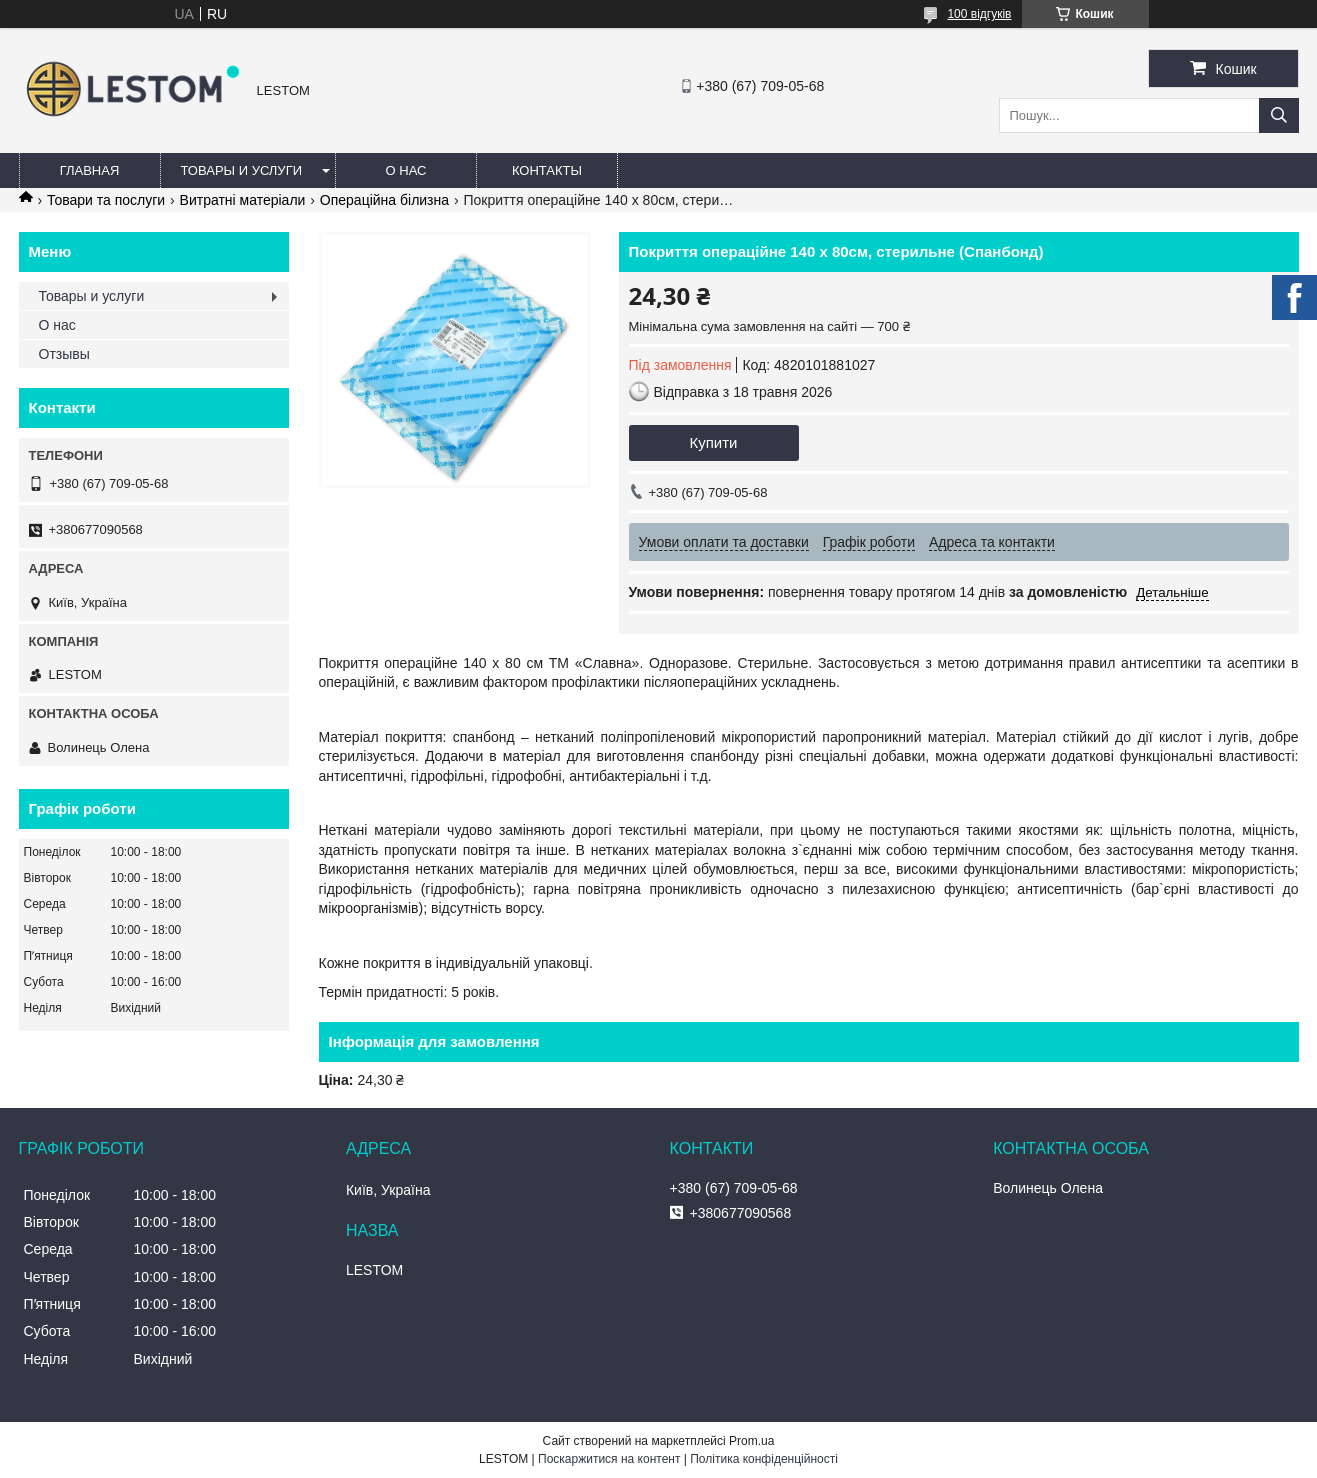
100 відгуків (979, 14)
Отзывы (64, 354)
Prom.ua (751, 1441)
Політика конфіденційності (764, 1459)
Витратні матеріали (243, 200)
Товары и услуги (242, 170)
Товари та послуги (106, 200)
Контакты (547, 170)
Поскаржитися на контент (609, 1459)
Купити (714, 442)
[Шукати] (1279, 115)
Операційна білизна (384, 200)
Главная (90, 170)
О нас (406, 170)
